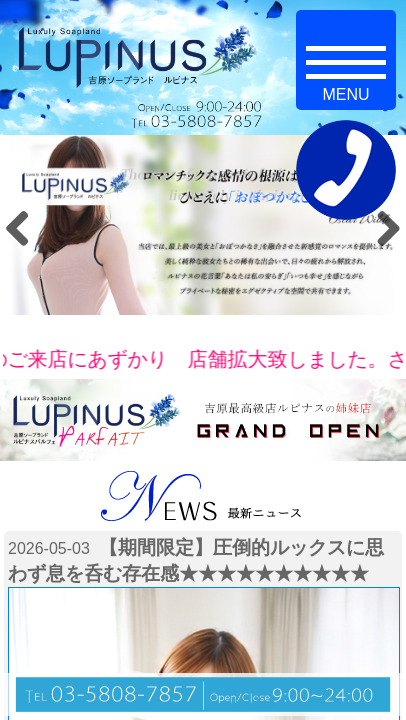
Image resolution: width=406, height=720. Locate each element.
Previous (25, 228)
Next (381, 228)
